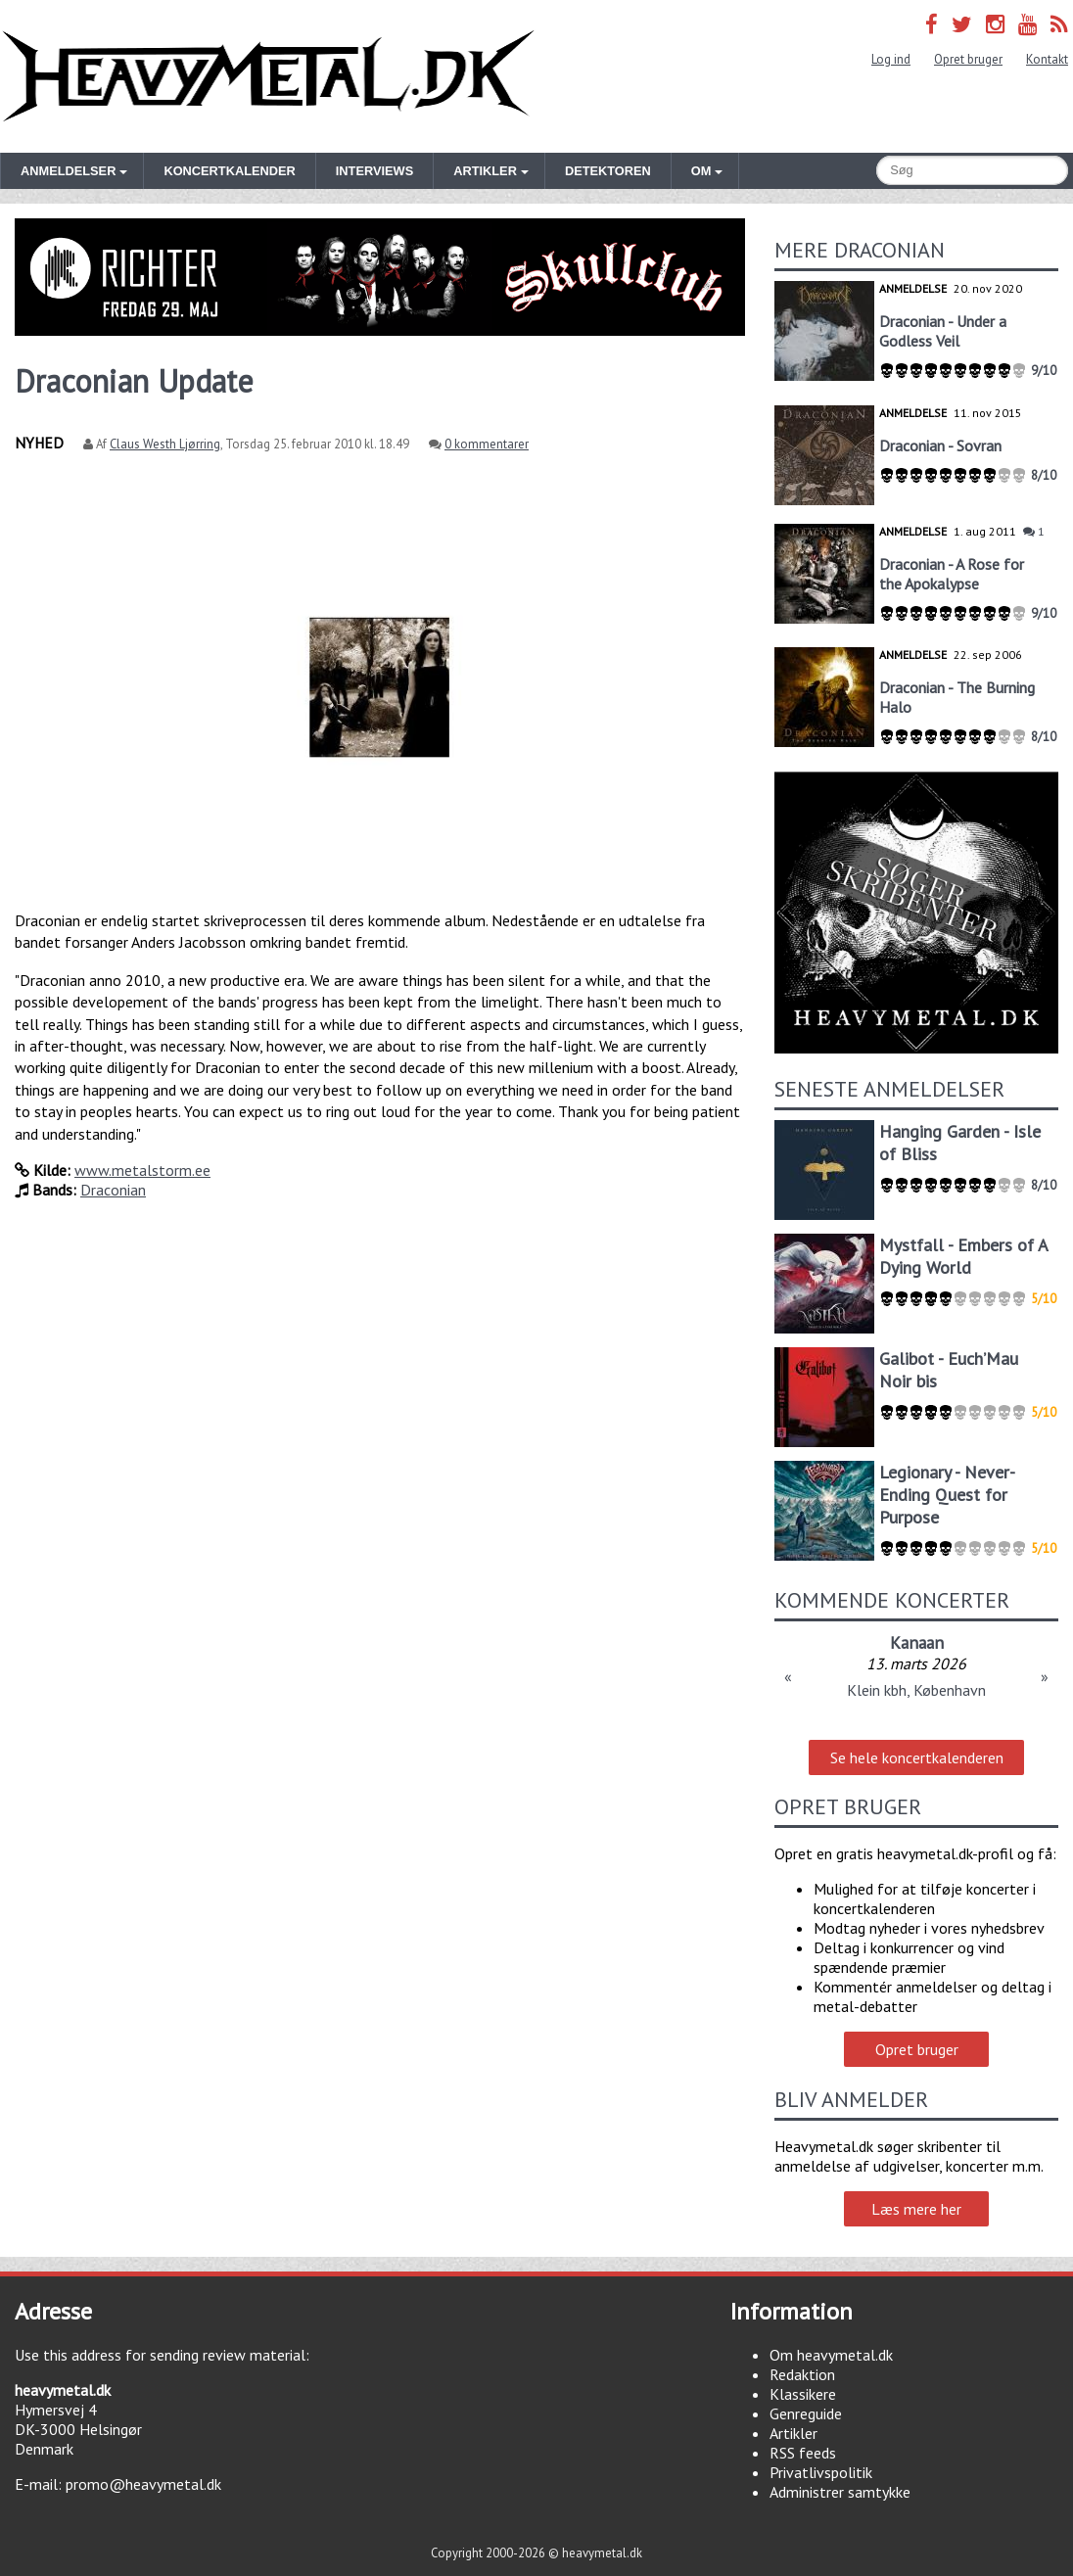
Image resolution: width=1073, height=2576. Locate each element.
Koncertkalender (229, 171)
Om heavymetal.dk (831, 2355)
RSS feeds (803, 2452)
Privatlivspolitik (821, 2472)
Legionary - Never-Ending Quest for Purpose (947, 1494)
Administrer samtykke (840, 2492)
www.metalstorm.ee (142, 1170)
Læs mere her (916, 2209)
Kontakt (1047, 59)
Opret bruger (968, 59)
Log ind (890, 59)
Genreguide (806, 2413)
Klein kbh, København (916, 1690)
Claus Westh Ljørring (165, 444)
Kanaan (917, 1642)
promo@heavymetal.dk (143, 2484)
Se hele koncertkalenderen (916, 1757)
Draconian (113, 1189)
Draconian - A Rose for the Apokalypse (951, 573)
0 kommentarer (486, 444)
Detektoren (608, 171)
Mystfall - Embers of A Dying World (963, 1256)
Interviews (374, 171)
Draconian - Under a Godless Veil (942, 331)
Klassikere (803, 2394)
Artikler (793, 2433)
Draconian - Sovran (940, 445)
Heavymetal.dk (268, 76)
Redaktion (802, 2374)
